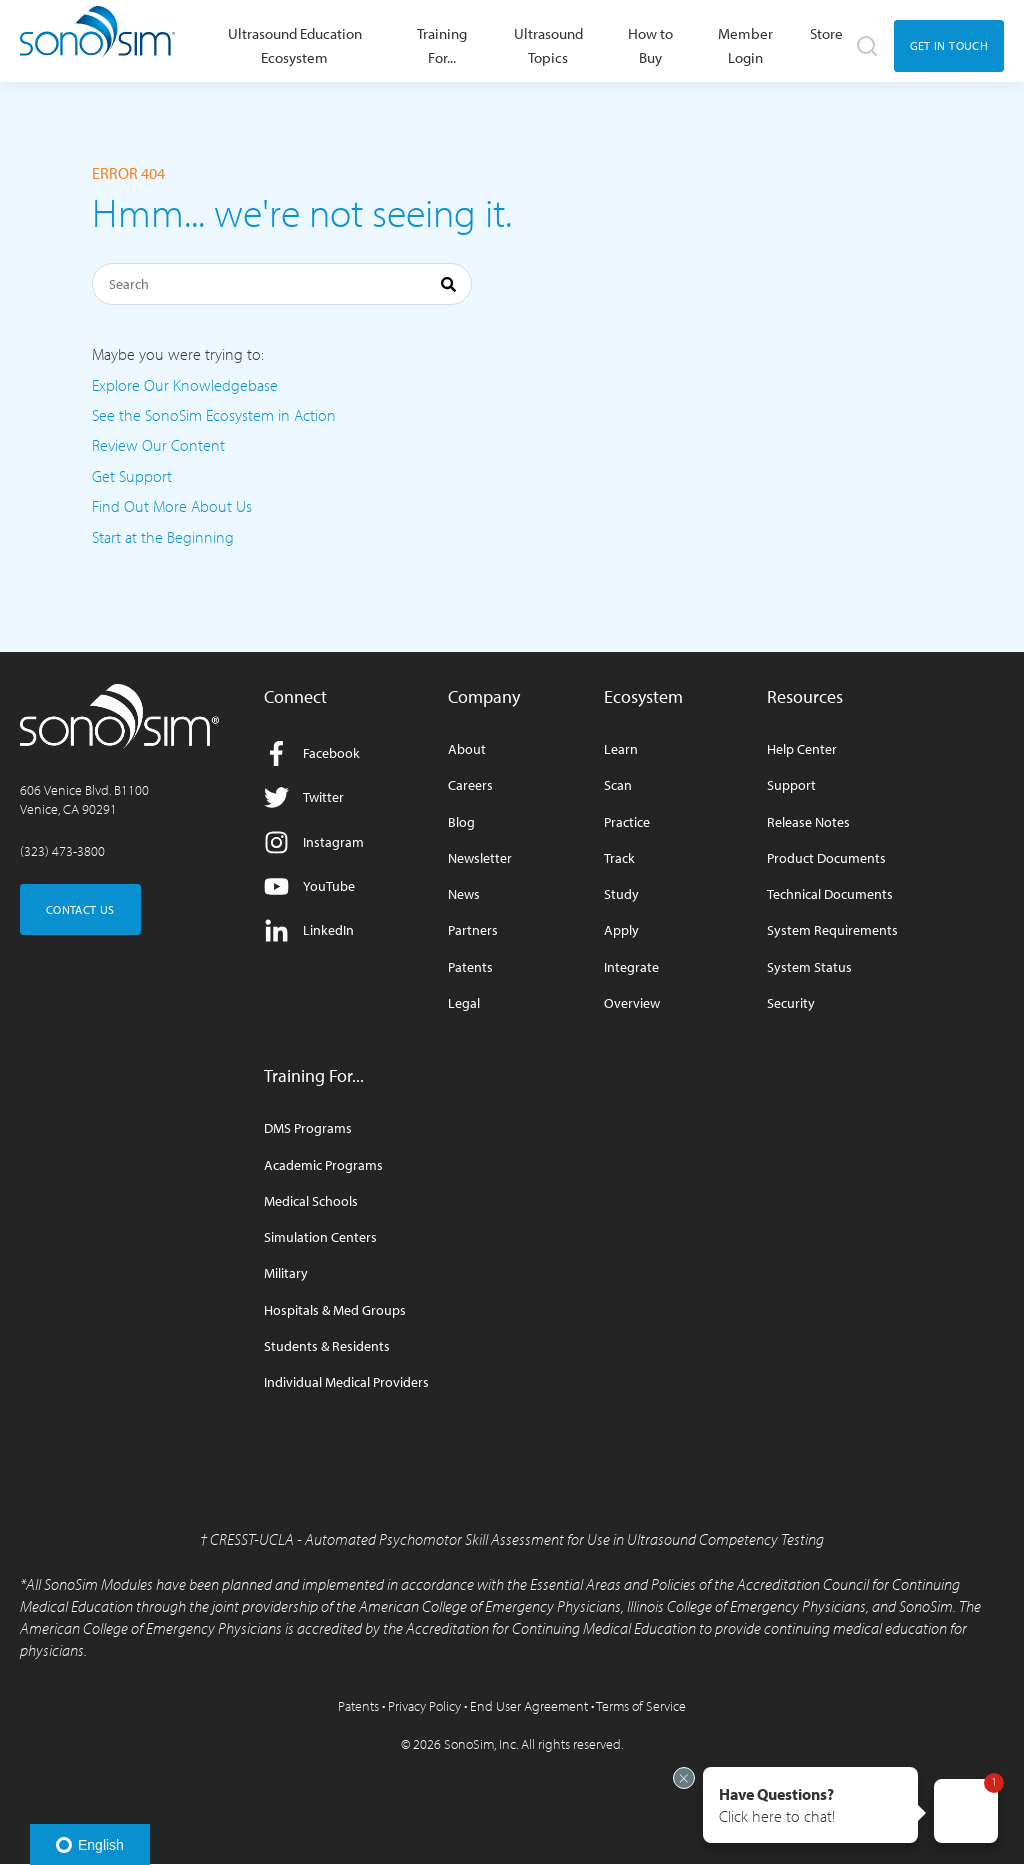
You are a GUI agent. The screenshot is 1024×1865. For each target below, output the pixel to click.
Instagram (314, 842)
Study (621, 894)
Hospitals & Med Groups (335, 1310)
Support (791, 785)
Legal (464, 1003)
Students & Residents (327, 1346)
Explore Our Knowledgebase (185, 385)
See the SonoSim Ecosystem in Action (214, 415)
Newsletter (480, 858)
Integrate (631, 967)
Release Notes (808, 822)
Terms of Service (641, 1706)
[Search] (282, 284)
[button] (810, 1805)
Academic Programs (323, 1165)
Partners (473, 930)
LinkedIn (309, 930)
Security (791, 1003)
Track (619, 858)
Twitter (304, 797)
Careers (470, 785)
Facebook (312, 753)
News (464, 894)
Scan (618, 785)
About (467, 749)
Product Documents (826, 858)
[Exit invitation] (684, 1778)
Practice (627, 822)
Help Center (802, 749)
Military (286, 1273)
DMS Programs (308, 1128)
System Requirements (832, 930)
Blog (461, 822)
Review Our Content (158, 445)
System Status (809, 967)
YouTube (309, 886)
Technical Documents (830, 894)
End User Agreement (529, 1706)
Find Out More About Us (172, 506)
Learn (621, 749)
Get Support (132, 476)
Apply (621, 930)
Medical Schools (311, 1201)
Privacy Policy (424, 1706)
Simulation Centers (320, 1237)
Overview (632, 1003)
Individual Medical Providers (346, 1382)
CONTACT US (80, 909)
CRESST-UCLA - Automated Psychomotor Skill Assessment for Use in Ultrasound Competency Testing (517, 1539)
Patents (470, 967)
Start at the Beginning (163, 537)
